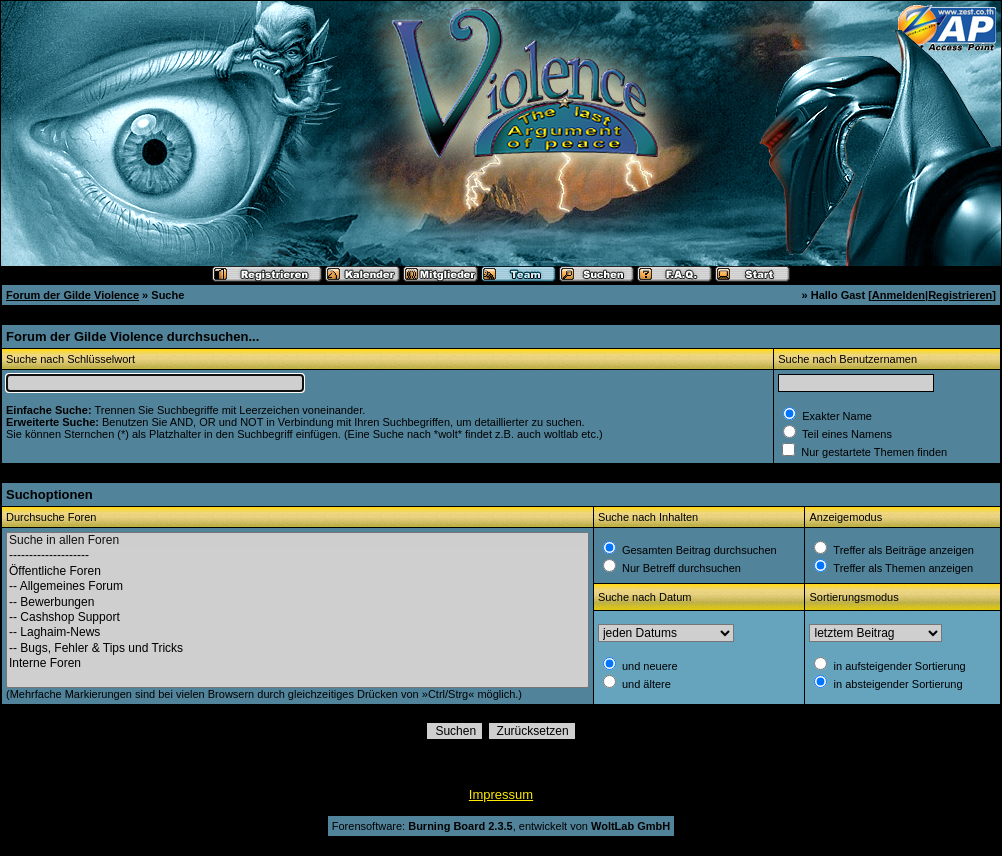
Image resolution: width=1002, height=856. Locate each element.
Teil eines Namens (845, 434)
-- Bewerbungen (297, 602)
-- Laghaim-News (297, 632)
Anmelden (898, 295)
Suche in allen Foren (297, 540)
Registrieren (960, 295)
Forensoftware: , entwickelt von (501, 826)
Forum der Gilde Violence (72, 295)
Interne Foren (297, 663)
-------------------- (297, 555)
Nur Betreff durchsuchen (680, 568)
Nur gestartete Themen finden (872, 452)
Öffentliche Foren (297, 571)
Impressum (501, 794)
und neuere (648, 666)
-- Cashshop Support (297, 617)
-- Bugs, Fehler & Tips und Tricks (297, 648)
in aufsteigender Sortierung (897, 666)
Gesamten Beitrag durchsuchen (698, 550)
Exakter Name (835, 416)
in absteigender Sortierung (896, 684)
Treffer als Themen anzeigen (901, 568)
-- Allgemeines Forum (297, 586)
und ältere (645, 684)
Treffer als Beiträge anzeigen (902, 550)
